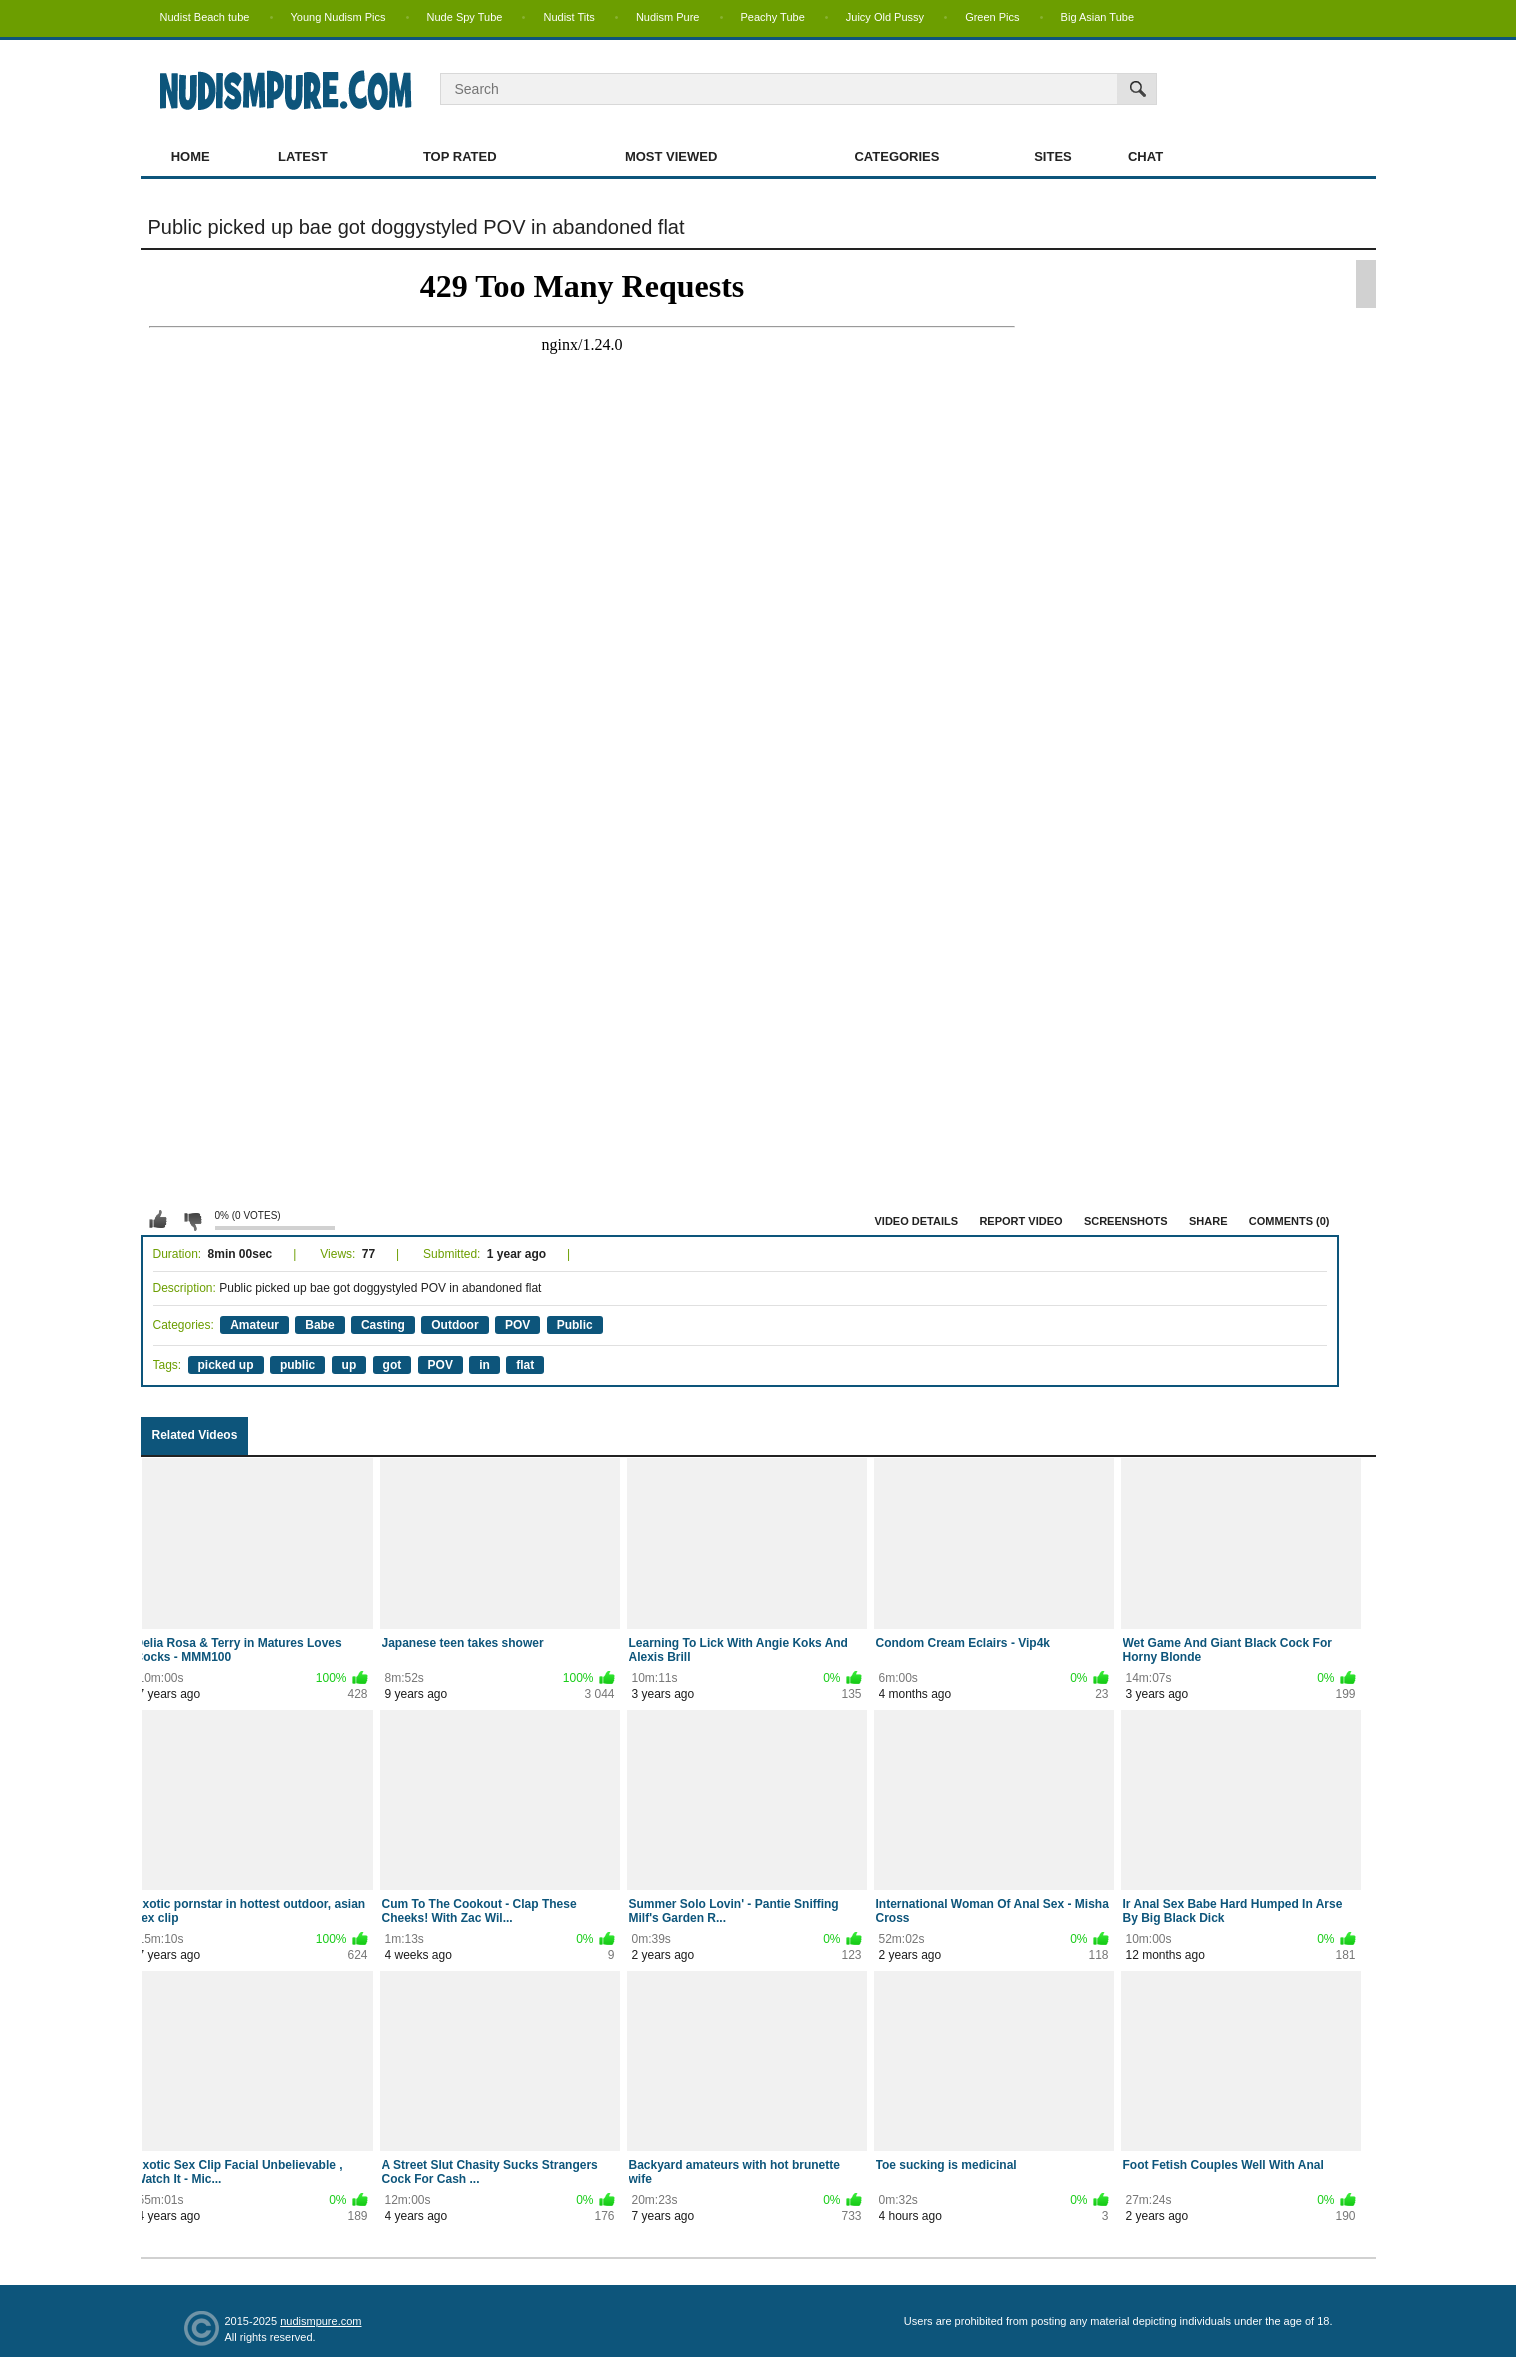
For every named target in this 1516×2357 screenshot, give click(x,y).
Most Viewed (671, 156)
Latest (303, 156)
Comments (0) (1289, 1221)
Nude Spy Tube (465, 17)
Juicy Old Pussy (885, 17)
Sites (1053, 156)
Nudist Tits (568, 17)
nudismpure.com (320, 2321)
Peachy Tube (773, 17)
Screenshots (1126, 1221)
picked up (226, 1365)
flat (525, 1365)
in (484, 1365)
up (349, 1365)
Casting (383, 1325)
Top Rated (460, 156)
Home (190, 156)
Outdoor (454, 1325)
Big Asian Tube (1097, 17)
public (297, 1365)
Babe (319, 1325)
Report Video (1020, 1221)
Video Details (917, 1221)
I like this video (158, 1220)
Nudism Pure (668, 17)
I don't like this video (192, 1220)
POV (517, 1325)
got (392, 1365)
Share (1208, 1221)
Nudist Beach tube (205, 17)
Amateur (254, 1325)
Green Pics (992, 17)
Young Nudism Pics (338, 17)
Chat (1145, 156)
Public (575, 1325)
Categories (896, 156)
